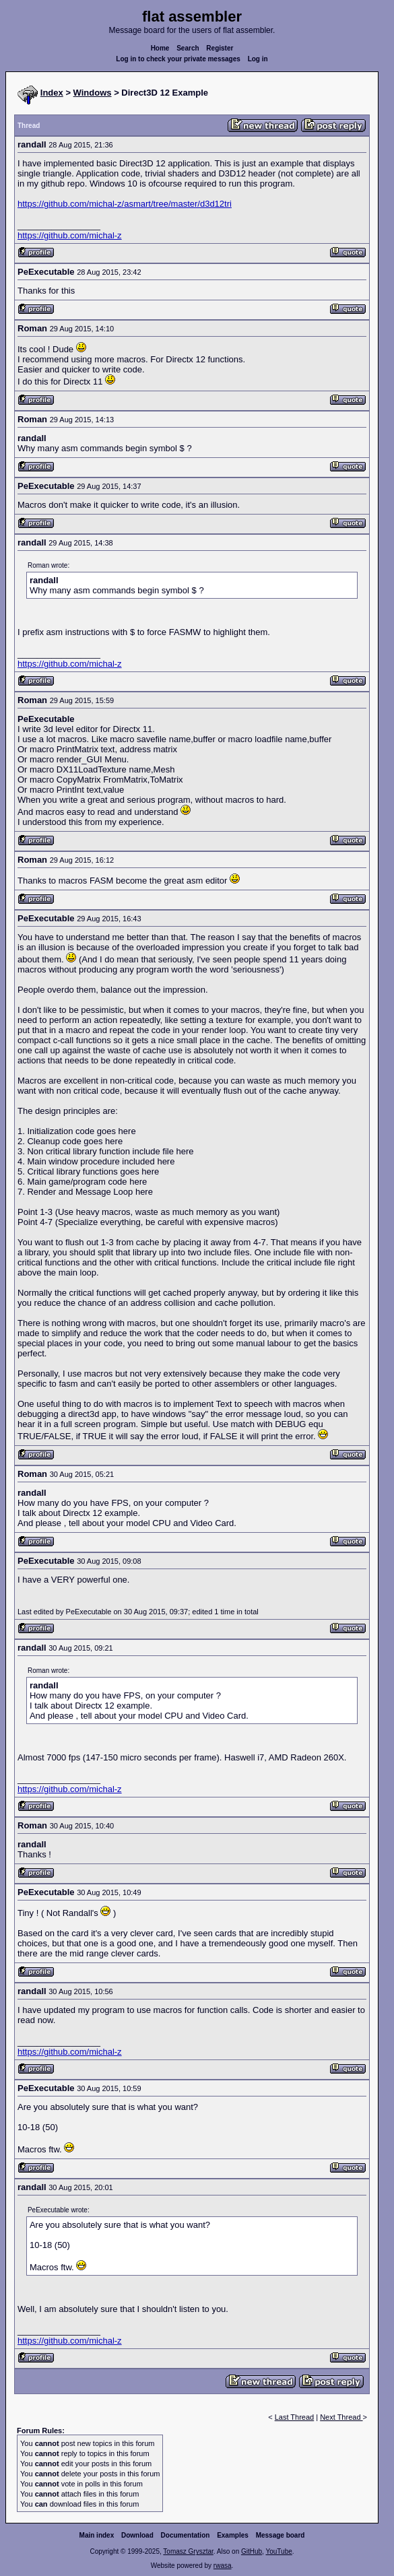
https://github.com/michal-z (70, 235)
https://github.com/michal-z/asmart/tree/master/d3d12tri (125, 204)
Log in (258, 59)
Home (160, 48)
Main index (96, 2535)
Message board (280, 2535)
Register (219, 48)
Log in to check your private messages (178, 59)
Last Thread (295, 2417)
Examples (233, 2535)
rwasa (223, 2565)
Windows (92, 93)
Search (187, 48)
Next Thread (341, 2417)
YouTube (278, 2551)
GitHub (251, 2551)
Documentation (185, 2535)
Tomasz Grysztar (188, 2551)
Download (137, 2535)
